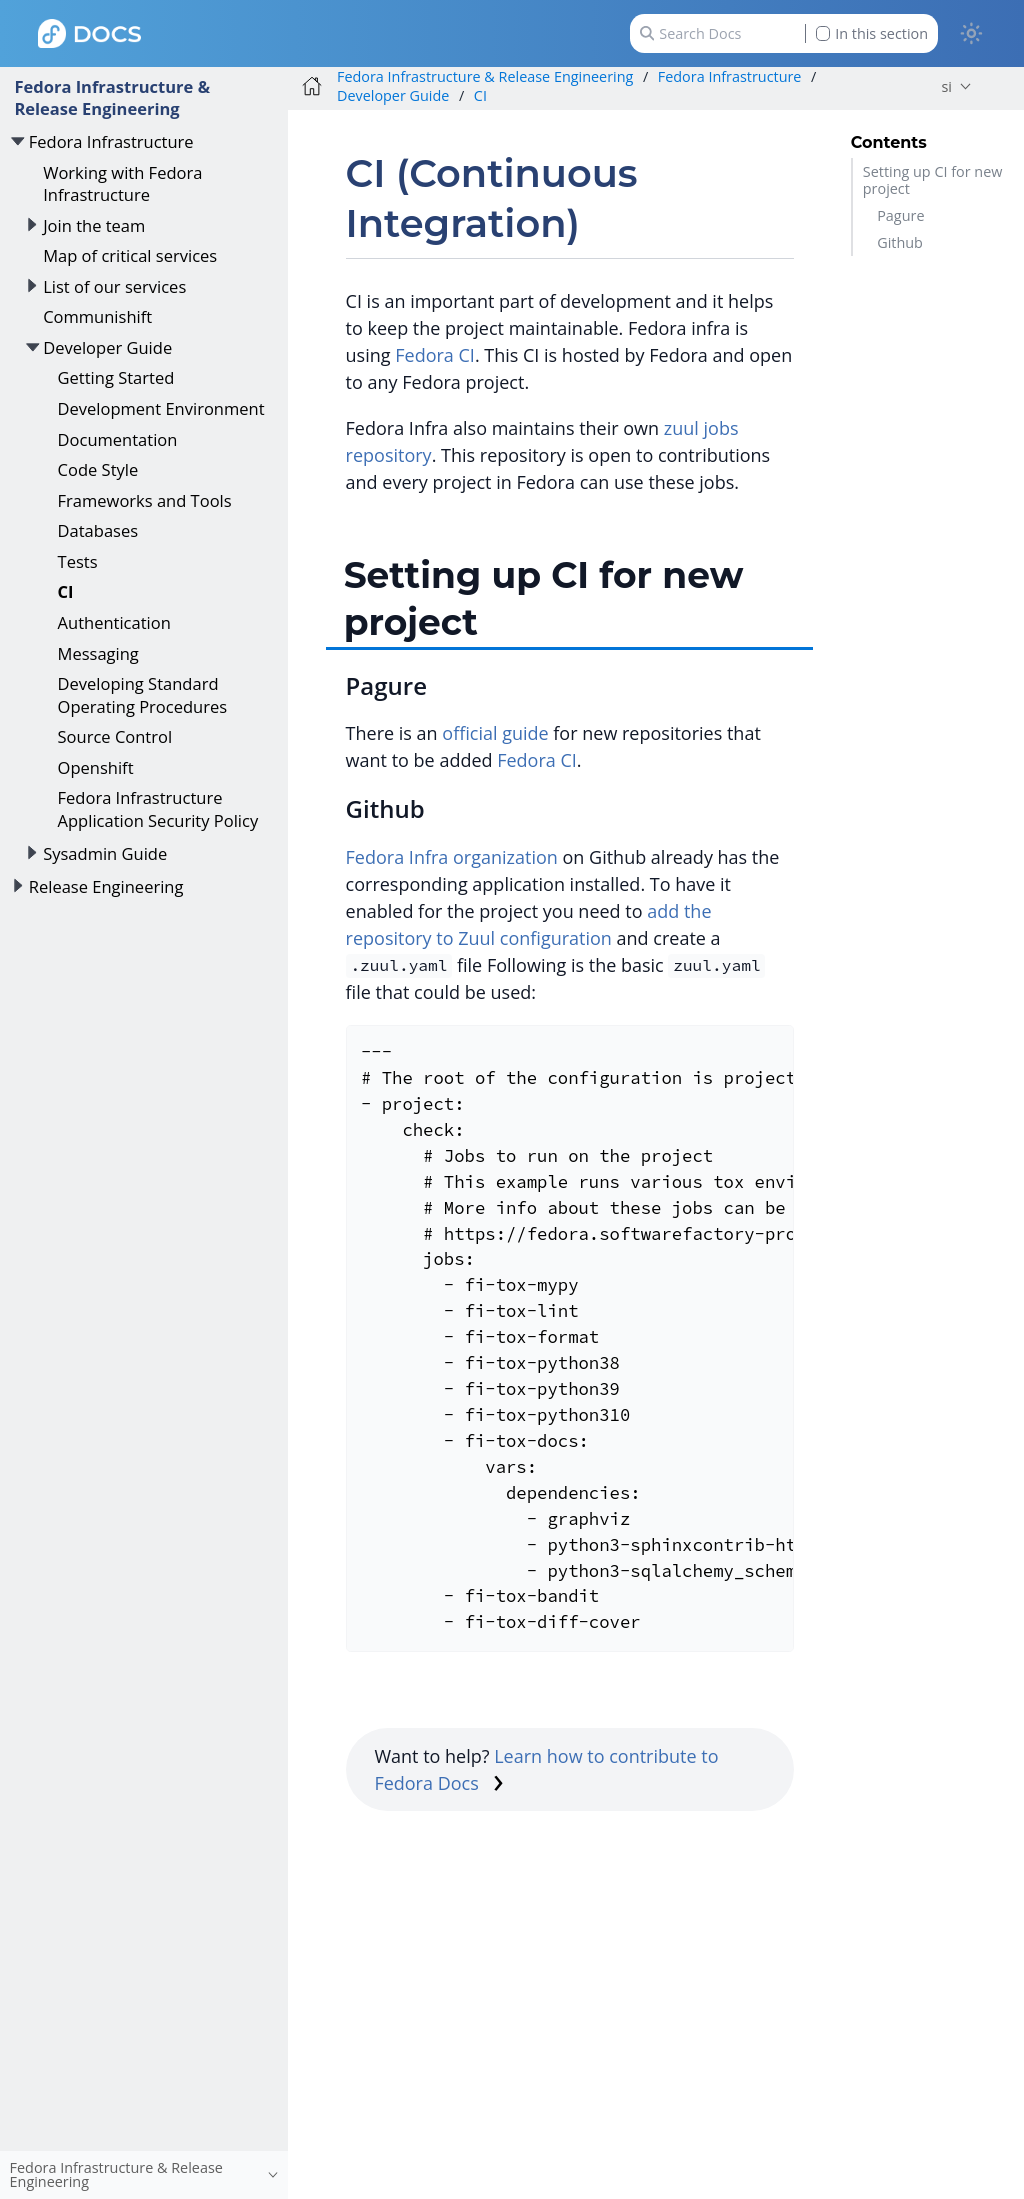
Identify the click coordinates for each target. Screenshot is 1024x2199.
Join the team (94, 225)
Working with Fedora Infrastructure (122, 183)
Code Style (98, 469)
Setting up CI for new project (933, 180)
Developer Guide (107, 347)
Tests (78, 561)
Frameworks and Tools (145, 500)
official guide (495, 733)
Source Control (115, 736)
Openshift (96, 767)
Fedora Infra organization (452, 857)
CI (66, 591)
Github (900, 242)
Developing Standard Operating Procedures (143, 694)
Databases (98, 530)
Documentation (118, 439)
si (946, 86)
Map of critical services (130, 255)
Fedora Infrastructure (111, 141)
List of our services (114, 286)
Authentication (114, 622)
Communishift (97, 316)
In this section (872, 33)
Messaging (98, 653)
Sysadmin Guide (105, 853)
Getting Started (116, 377)
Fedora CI (435, 355)
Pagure (900, 215)
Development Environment (161, 408)
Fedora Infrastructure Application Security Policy (158, 808)
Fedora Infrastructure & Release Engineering (112, 97)
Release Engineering (106, 886)
